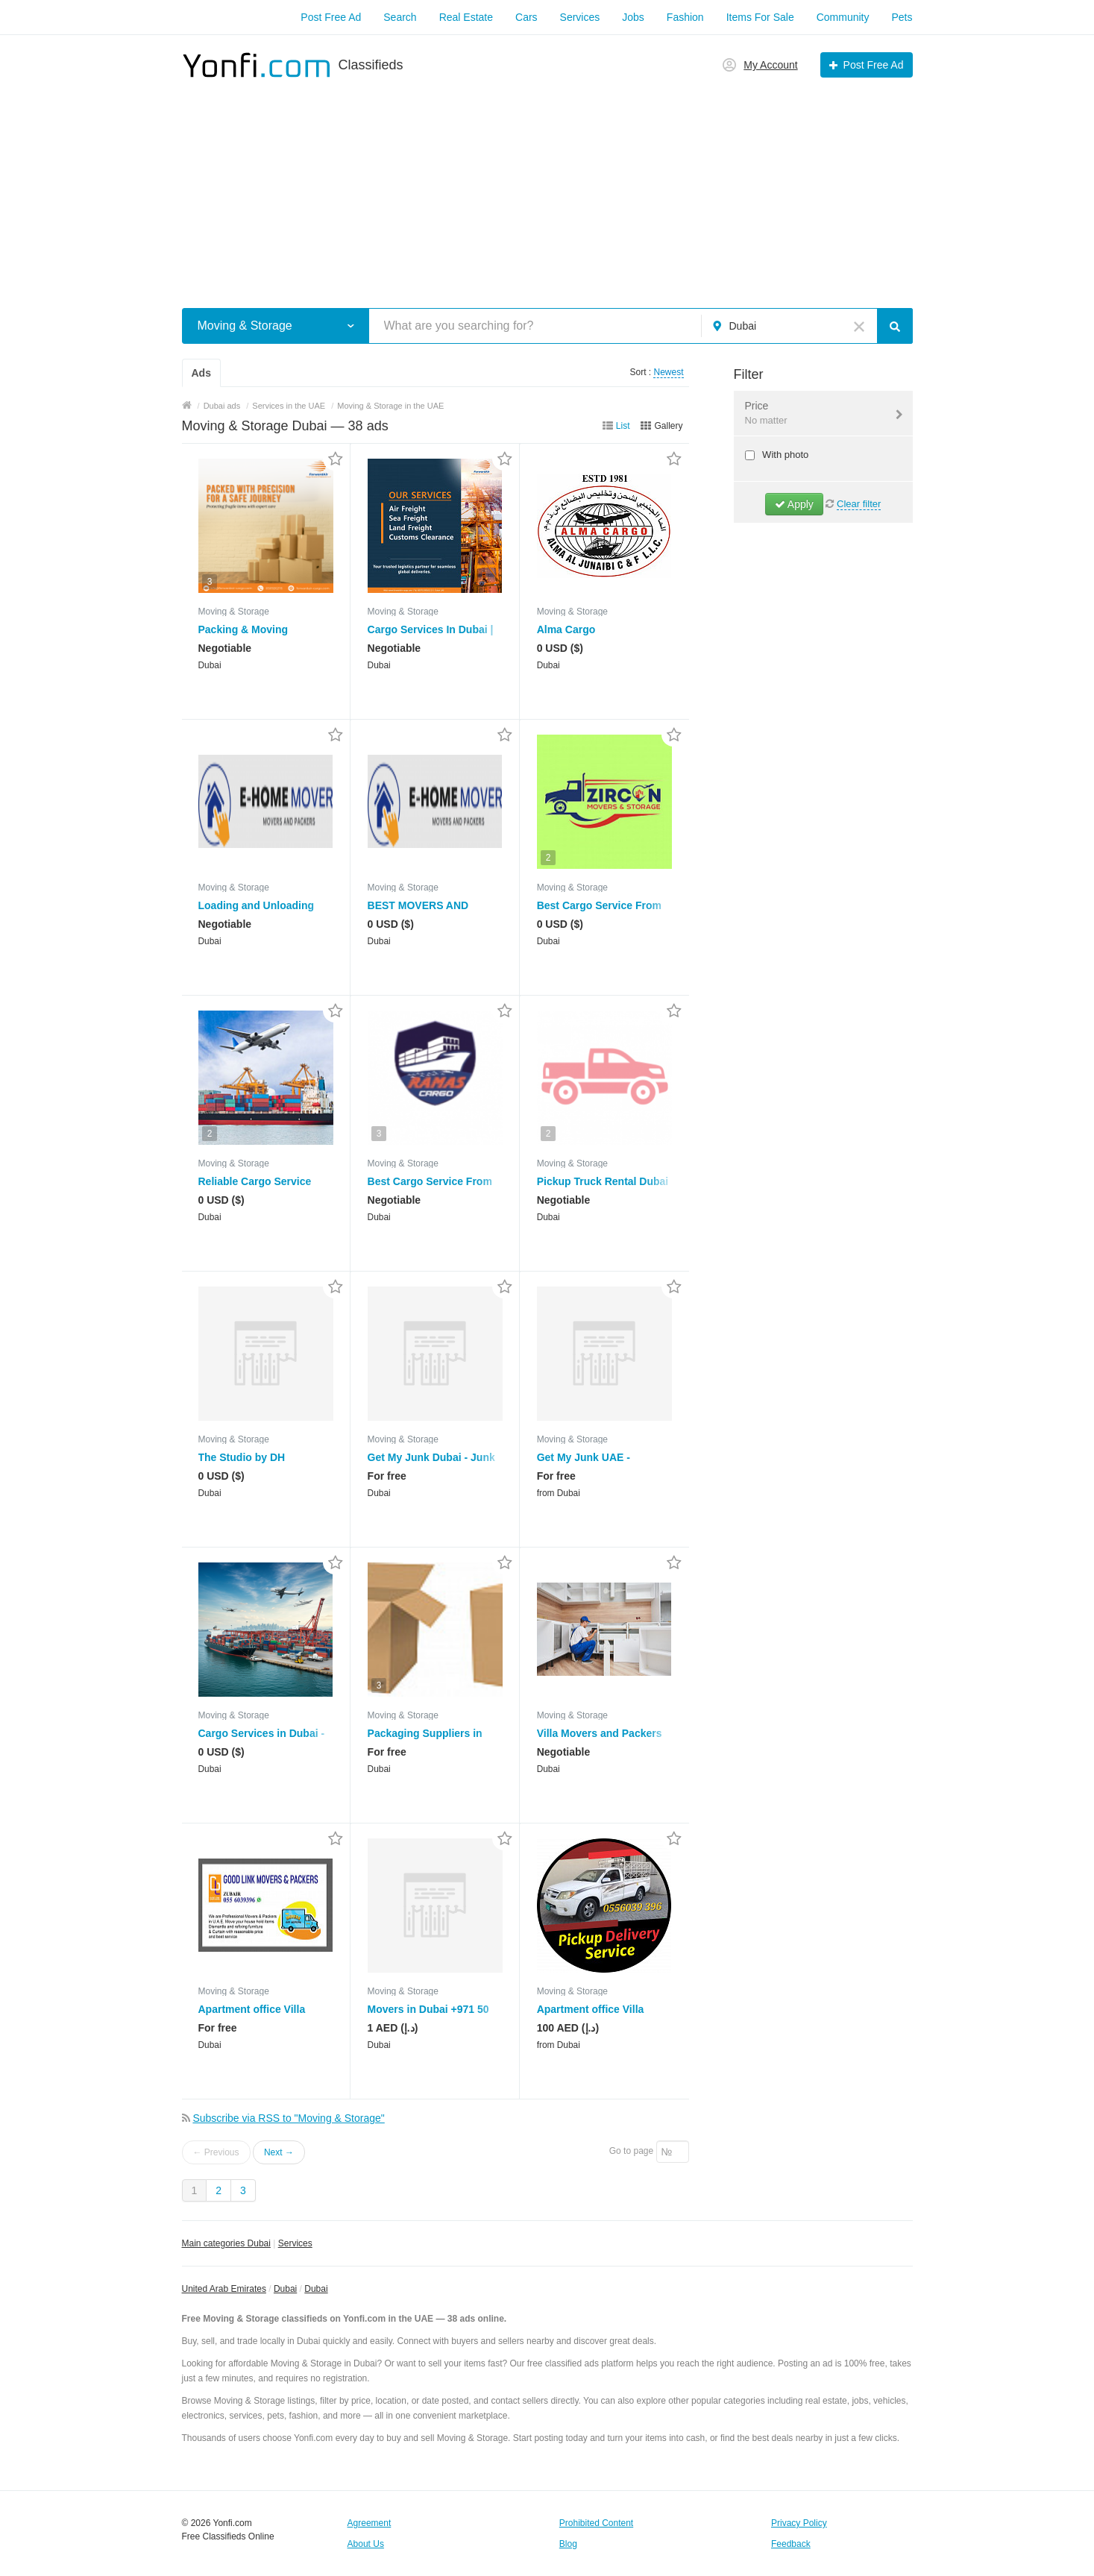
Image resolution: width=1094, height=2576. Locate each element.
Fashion (685, 17)
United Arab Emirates (224, 2289)
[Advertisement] (547, 185)
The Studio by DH (242, 1457)
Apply (794, 504)
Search (399, 17)
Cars (526, 17)
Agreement (370, 2523)
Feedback (791, 2544)
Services (580, 17)
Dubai (285, 2289)
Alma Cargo (566, 629)
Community (843, 17)
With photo (784, 454)
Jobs (633, 17)
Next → (279, 2152)
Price (814, 414)
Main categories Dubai (226, 2243)
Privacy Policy (799, 2523)
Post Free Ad (331, 17)
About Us (366, 2544)
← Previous (216, 2152)
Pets (901, 17)
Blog (568, 2544)
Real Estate (466, 17)
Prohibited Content (596, 2523)
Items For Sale (760, 17)
